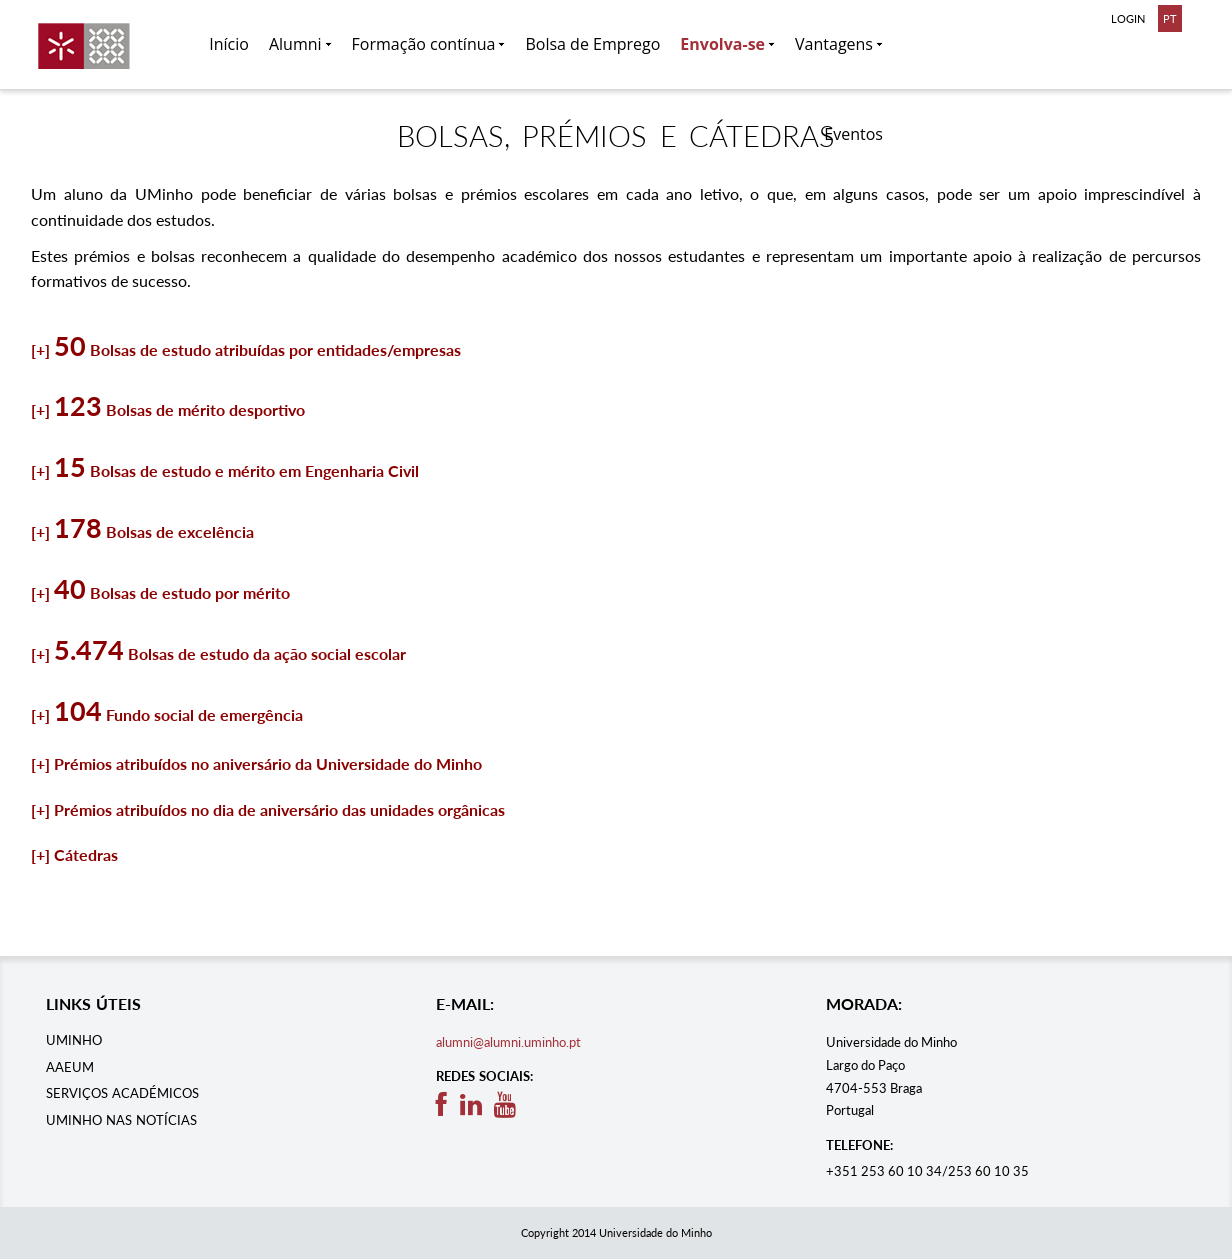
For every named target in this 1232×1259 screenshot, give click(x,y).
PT (1170, 18)
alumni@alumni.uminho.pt (508, 1042)
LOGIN (1128, 18)
